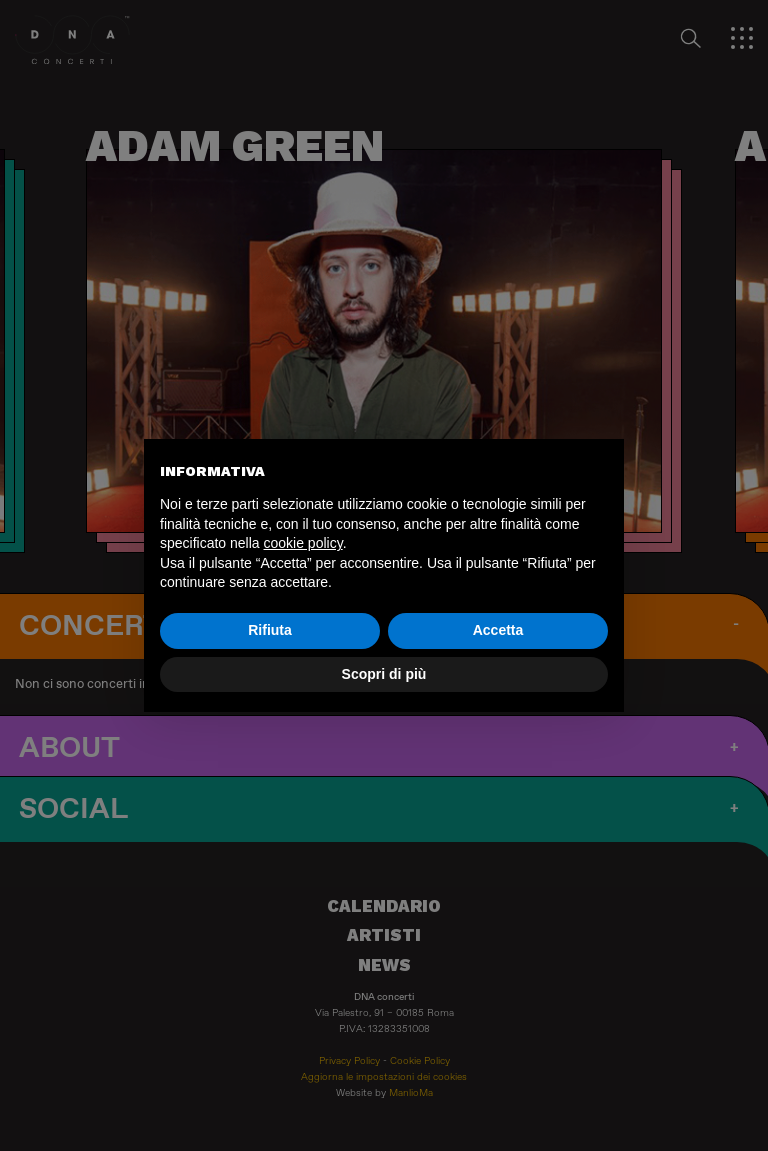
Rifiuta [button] (270, 630)
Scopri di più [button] (384, 674)
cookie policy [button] (303, 543)
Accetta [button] (498, 630)
